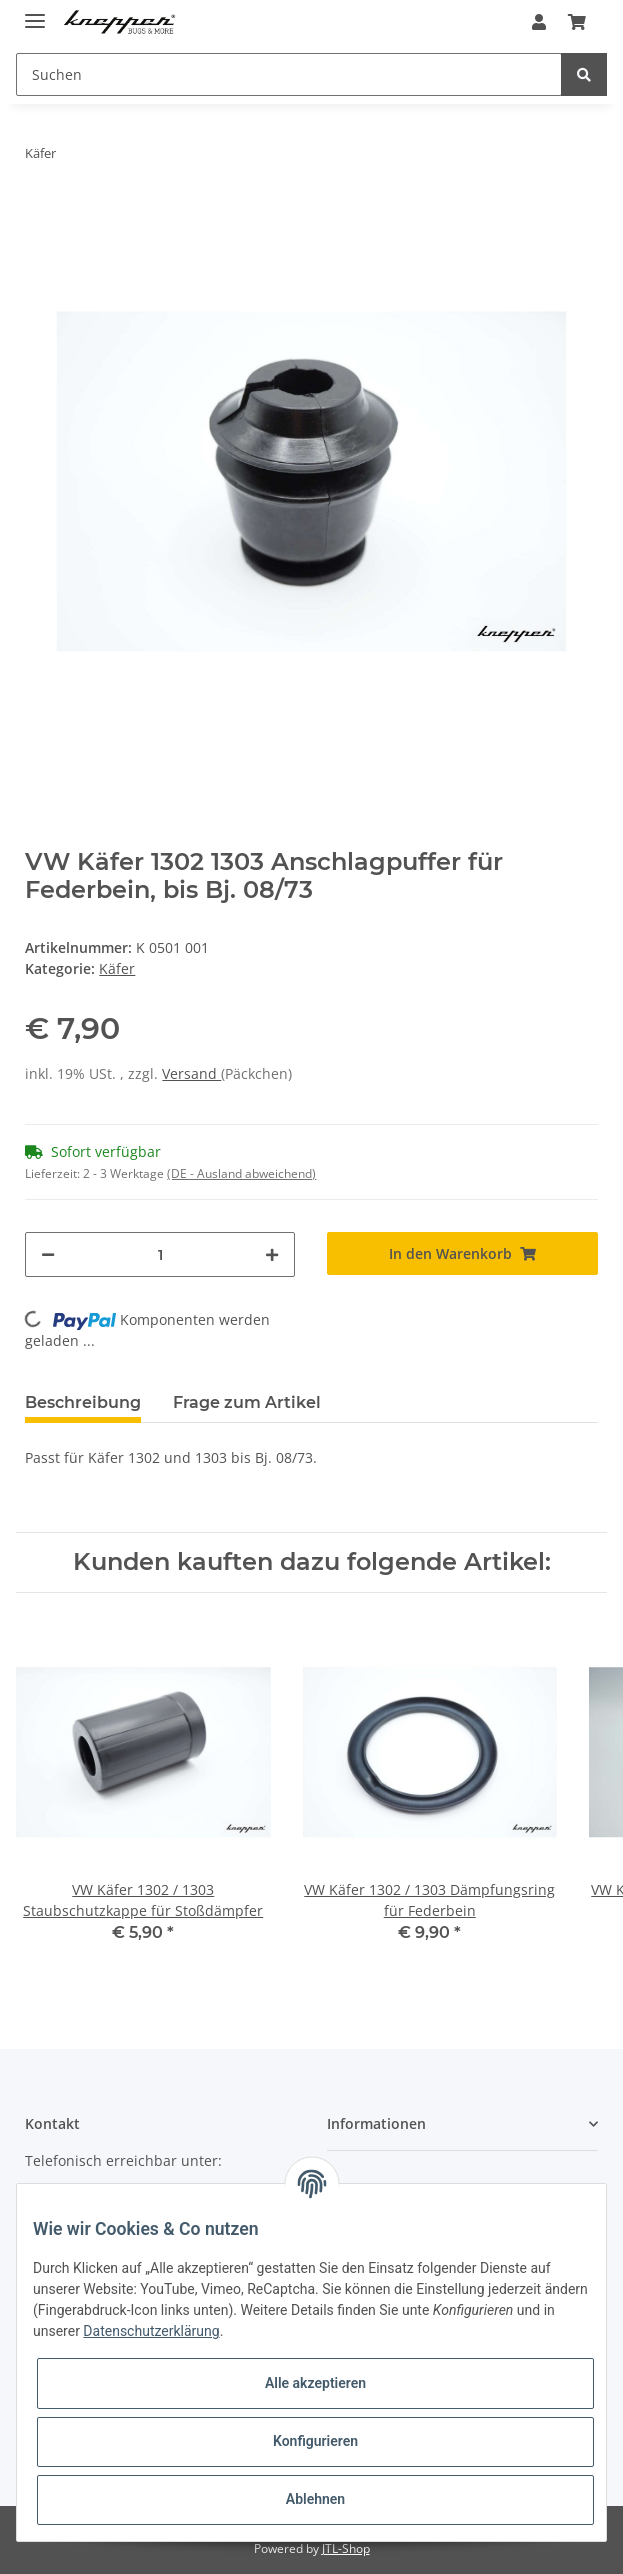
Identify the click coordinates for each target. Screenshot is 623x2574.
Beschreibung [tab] (83, 1402)
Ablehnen (315, 2499)
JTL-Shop (346, 2548)
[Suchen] (289, 74)
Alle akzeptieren (315, 2383)
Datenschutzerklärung (151, 2331)
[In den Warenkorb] (462, 1253)
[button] (539, 22)
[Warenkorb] (577, 22)
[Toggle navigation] (35, 12)
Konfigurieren (315, 2441)
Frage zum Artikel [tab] (247, 1402)
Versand (191, 1073)
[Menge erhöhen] (272, 1254)
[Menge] (160, 1254)
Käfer (117, 968)
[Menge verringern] (48, 1254)
